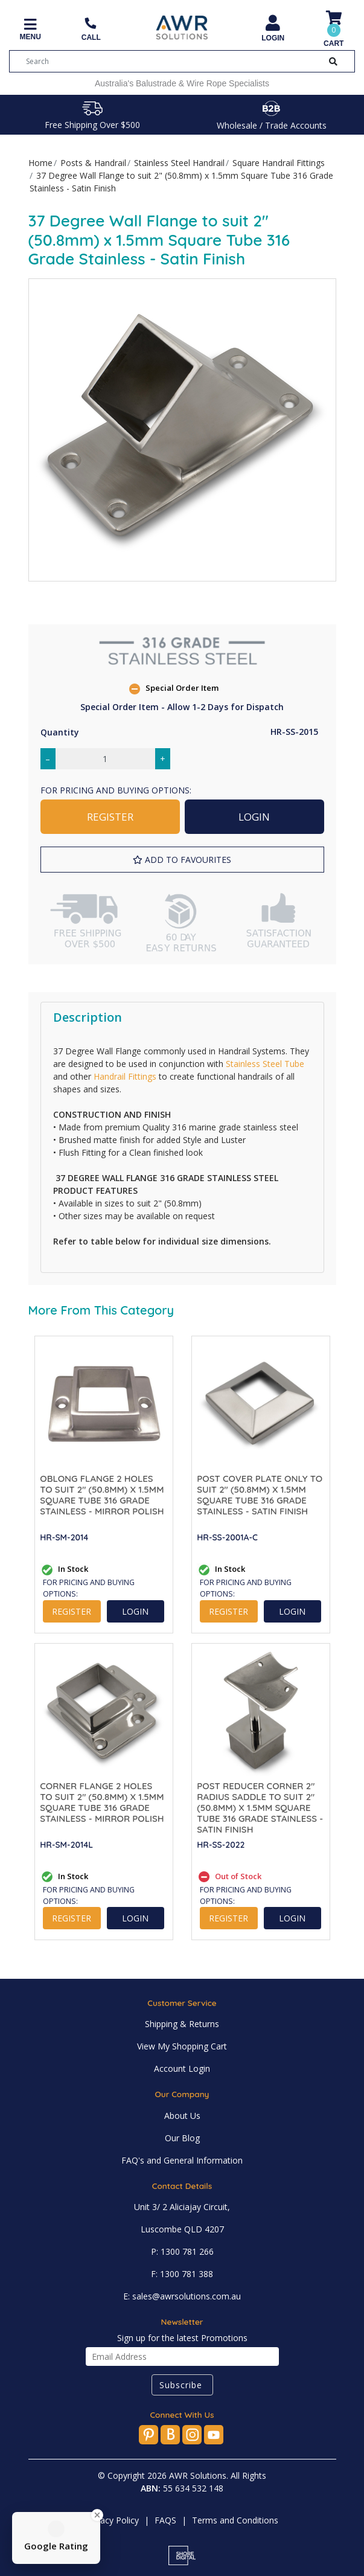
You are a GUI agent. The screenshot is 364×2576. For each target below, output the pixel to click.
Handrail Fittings (125, 1076)
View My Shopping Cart (182, 2046)
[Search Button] (333, 61)
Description (87, 1017)
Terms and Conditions (235, 2520)
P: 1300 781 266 (182, 2251)
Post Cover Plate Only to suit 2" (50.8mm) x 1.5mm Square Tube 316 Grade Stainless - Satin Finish (259, 1495)
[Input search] (170, 61)
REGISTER (110, 817)
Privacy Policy (112, 2520)
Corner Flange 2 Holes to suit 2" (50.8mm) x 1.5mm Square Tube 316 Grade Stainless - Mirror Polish (102, 1802)
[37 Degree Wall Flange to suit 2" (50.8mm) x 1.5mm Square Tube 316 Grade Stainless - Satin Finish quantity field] (105, 758)
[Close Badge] (97, 2515)
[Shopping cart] (333, 30)
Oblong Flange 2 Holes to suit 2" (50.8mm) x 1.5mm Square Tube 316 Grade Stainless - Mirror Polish (102, 1495)
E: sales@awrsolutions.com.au (182, 2296)
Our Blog (182, 2138)
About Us (182, 2115)
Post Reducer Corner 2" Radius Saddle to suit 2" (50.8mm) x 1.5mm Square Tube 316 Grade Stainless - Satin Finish (260, 1808)
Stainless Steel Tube (265, 1063)
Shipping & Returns (182, 2024)
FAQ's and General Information (182, 2160)
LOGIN (254, 817)
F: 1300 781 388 (182, 2274)
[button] (182, 860)
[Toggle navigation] (30, 29)
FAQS (165, 2520)
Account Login (182, 2068)
